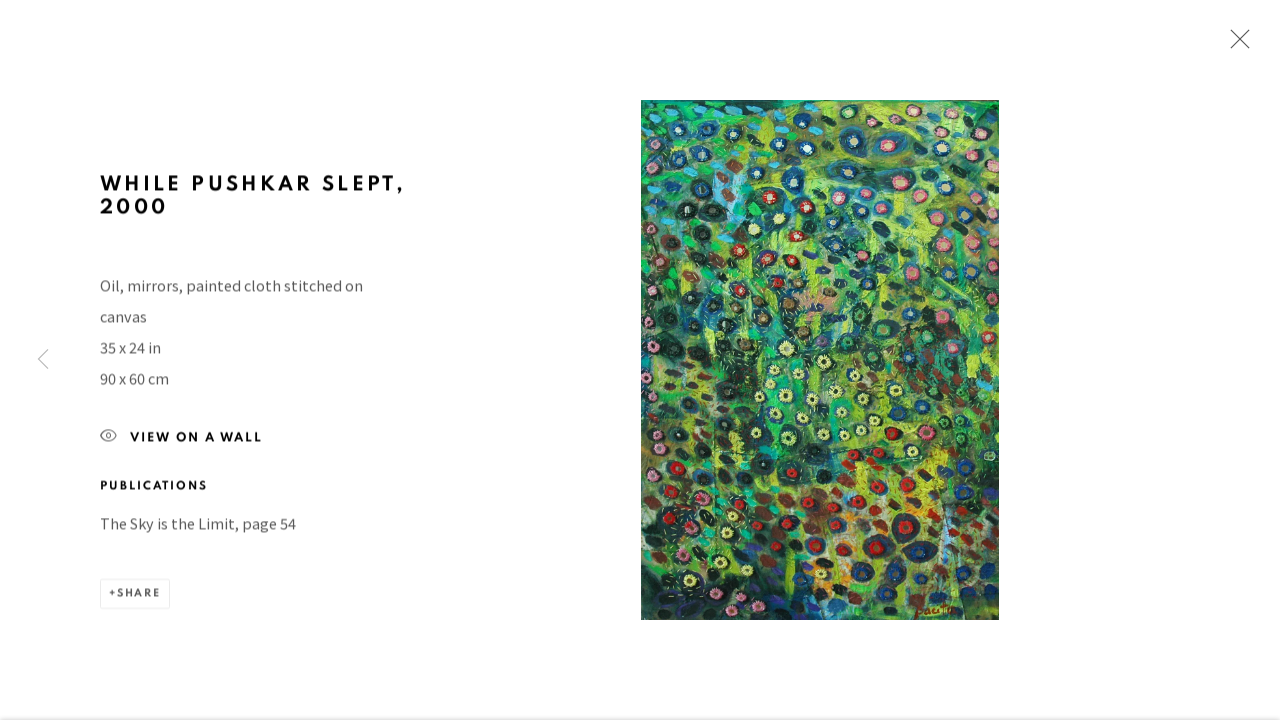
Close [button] (1235, 45)
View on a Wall (181, 442)
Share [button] (139, 597)
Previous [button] (43, 360)
